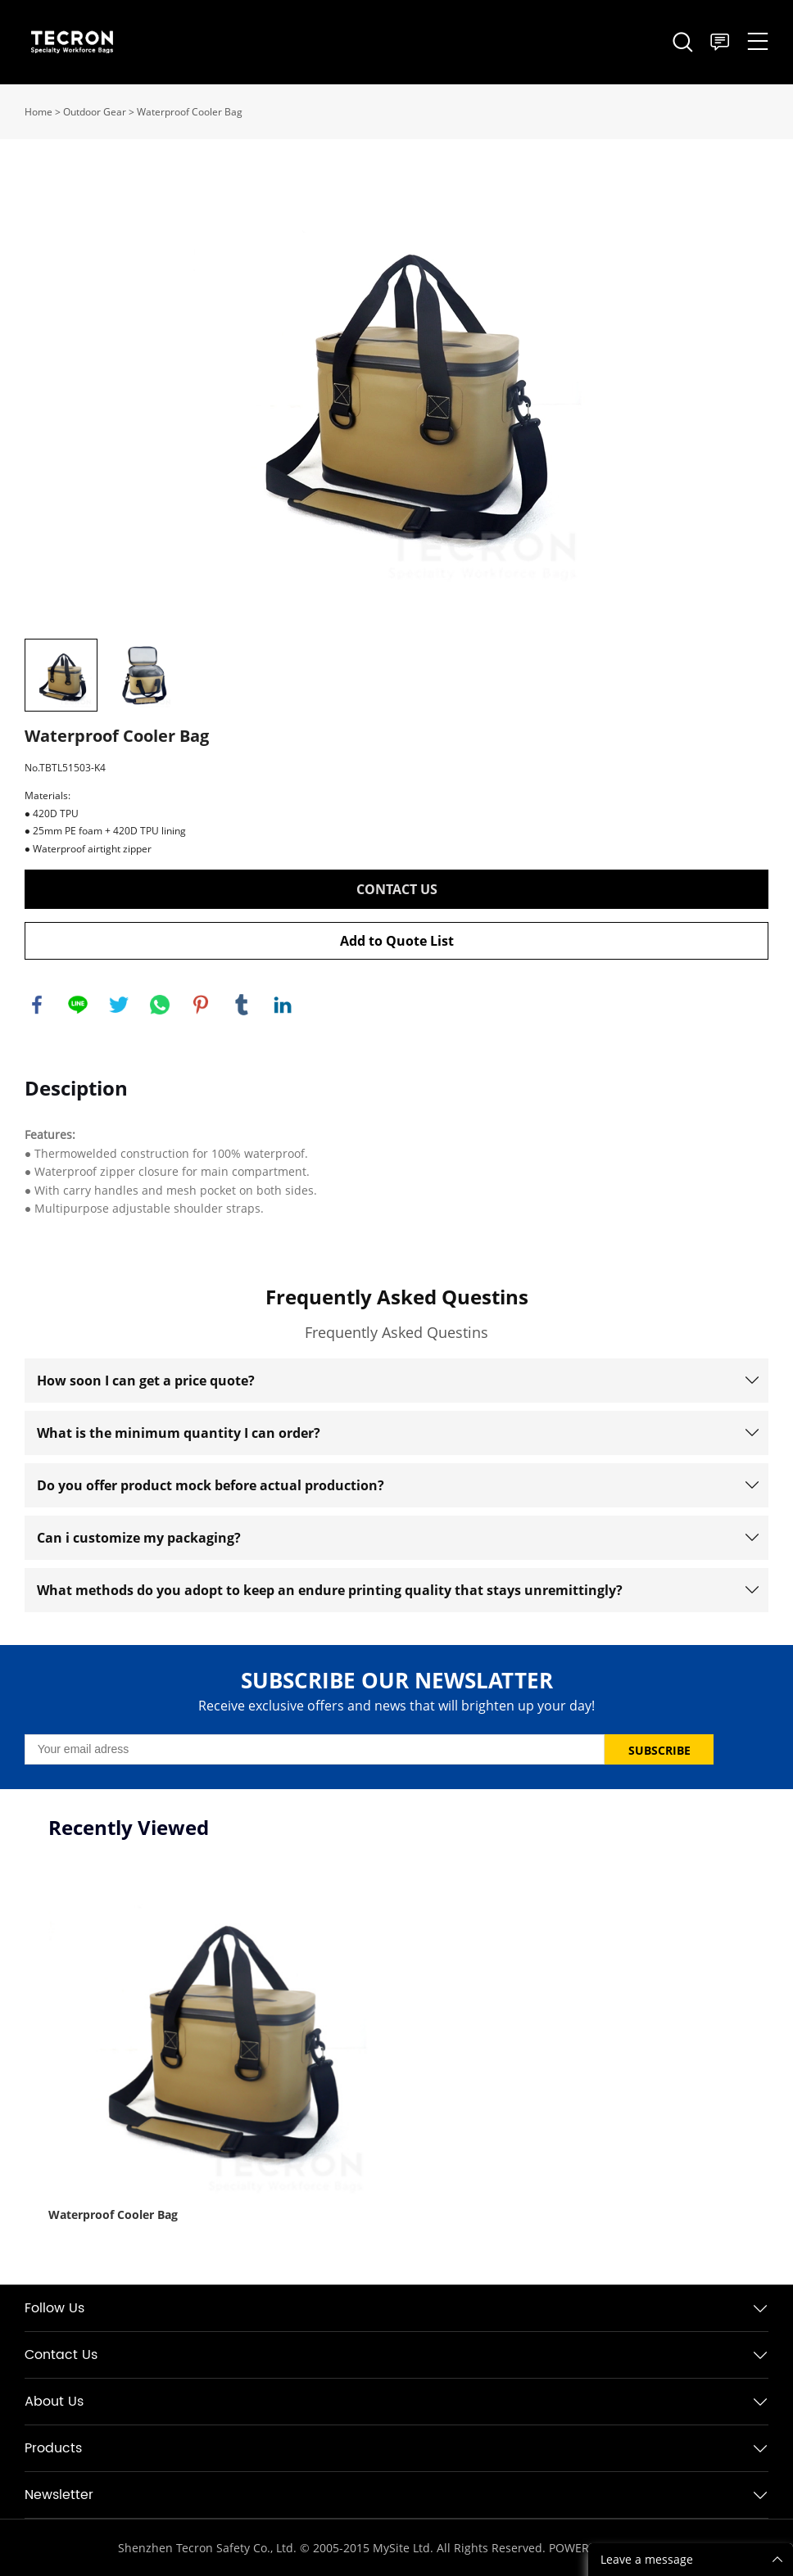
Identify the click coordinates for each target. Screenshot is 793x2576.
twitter (118, 1004)
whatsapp (159, 1004)
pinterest (200, 1004)
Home (38, 112)
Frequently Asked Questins (396, 1296)
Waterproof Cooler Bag (189, 112)
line (78, 1004)
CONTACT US (396, 889)
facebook (37, 1004)
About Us (54, 2401)
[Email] (315, 1749)
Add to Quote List (397, 941)
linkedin (282, 1004)
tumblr (241, 1004)
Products (53, 2448)
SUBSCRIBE (659, 1750)
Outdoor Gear (94, 112)
